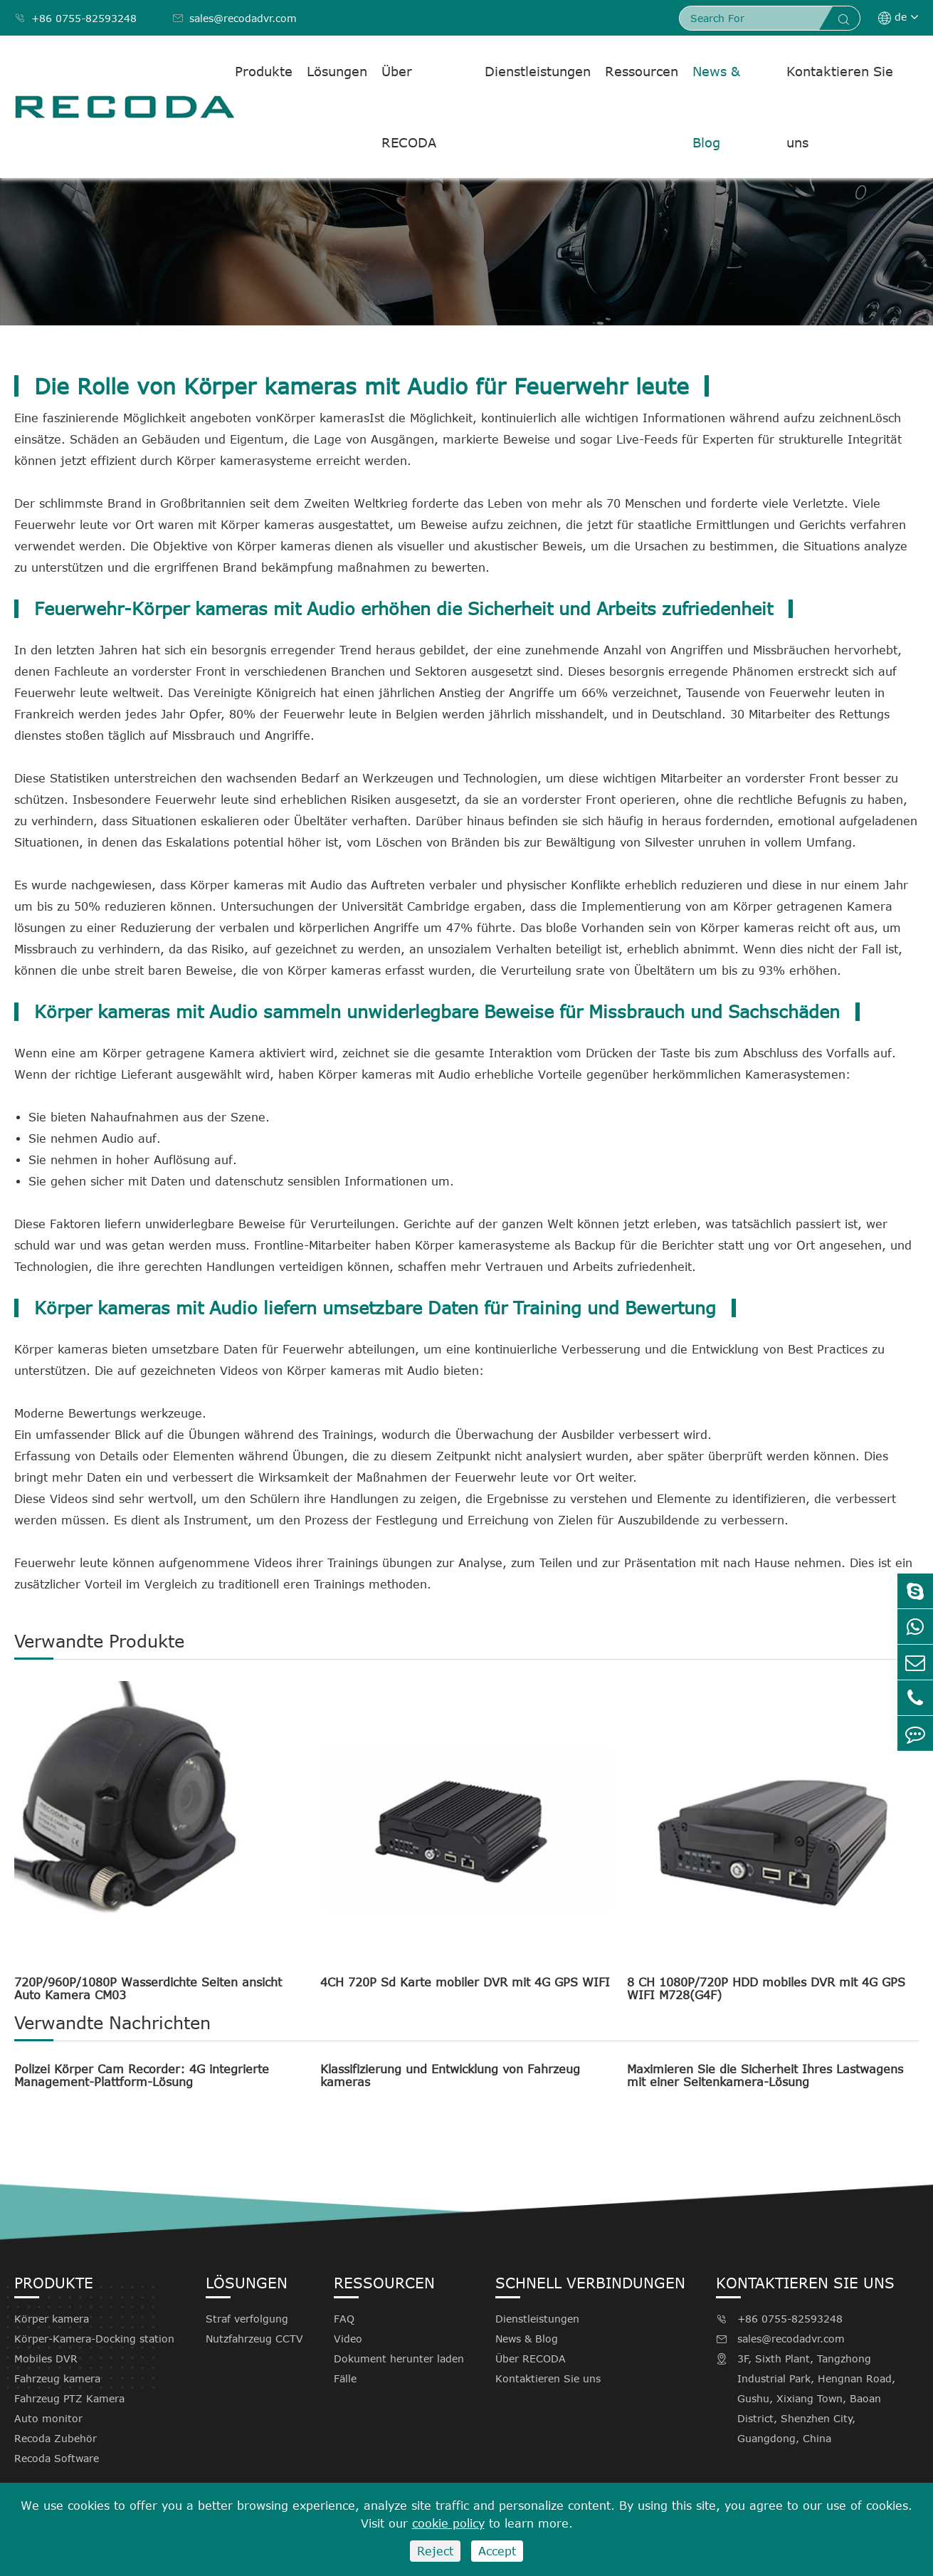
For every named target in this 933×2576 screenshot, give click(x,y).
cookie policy (448, 2523)
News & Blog (716, 106)
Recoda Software (56, 2458)
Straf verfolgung (247, 2319)
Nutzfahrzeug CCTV (254, 2338)
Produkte (263, 71)
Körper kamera (51, 2319)
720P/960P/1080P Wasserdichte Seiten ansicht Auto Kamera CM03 (148, 1988)
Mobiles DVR (46, 2358)
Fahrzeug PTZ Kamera (69, 2398)
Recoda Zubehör (55, 2438)
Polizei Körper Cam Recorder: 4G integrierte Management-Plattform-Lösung (141, 2075)
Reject (435, 2551)
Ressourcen (641, 71)
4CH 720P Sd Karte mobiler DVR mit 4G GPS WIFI (465, 1982)
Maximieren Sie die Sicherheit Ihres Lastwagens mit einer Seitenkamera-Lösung (765, 2075)
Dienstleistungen (538, 71)
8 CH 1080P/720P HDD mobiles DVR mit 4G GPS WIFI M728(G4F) (766, 1988)
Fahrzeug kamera (57, 2378)
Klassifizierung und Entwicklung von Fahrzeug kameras (450, 2075)
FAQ (344, 2319)
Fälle (345, 2378)
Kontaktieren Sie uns (839, 106)
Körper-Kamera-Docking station (94, 2338)
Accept (497, 2551)
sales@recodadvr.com (234, 18)
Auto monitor (48, 2418)
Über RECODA (408, 106)
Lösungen (337, 71)
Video (348, 2338)
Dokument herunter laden (399, 2358)
